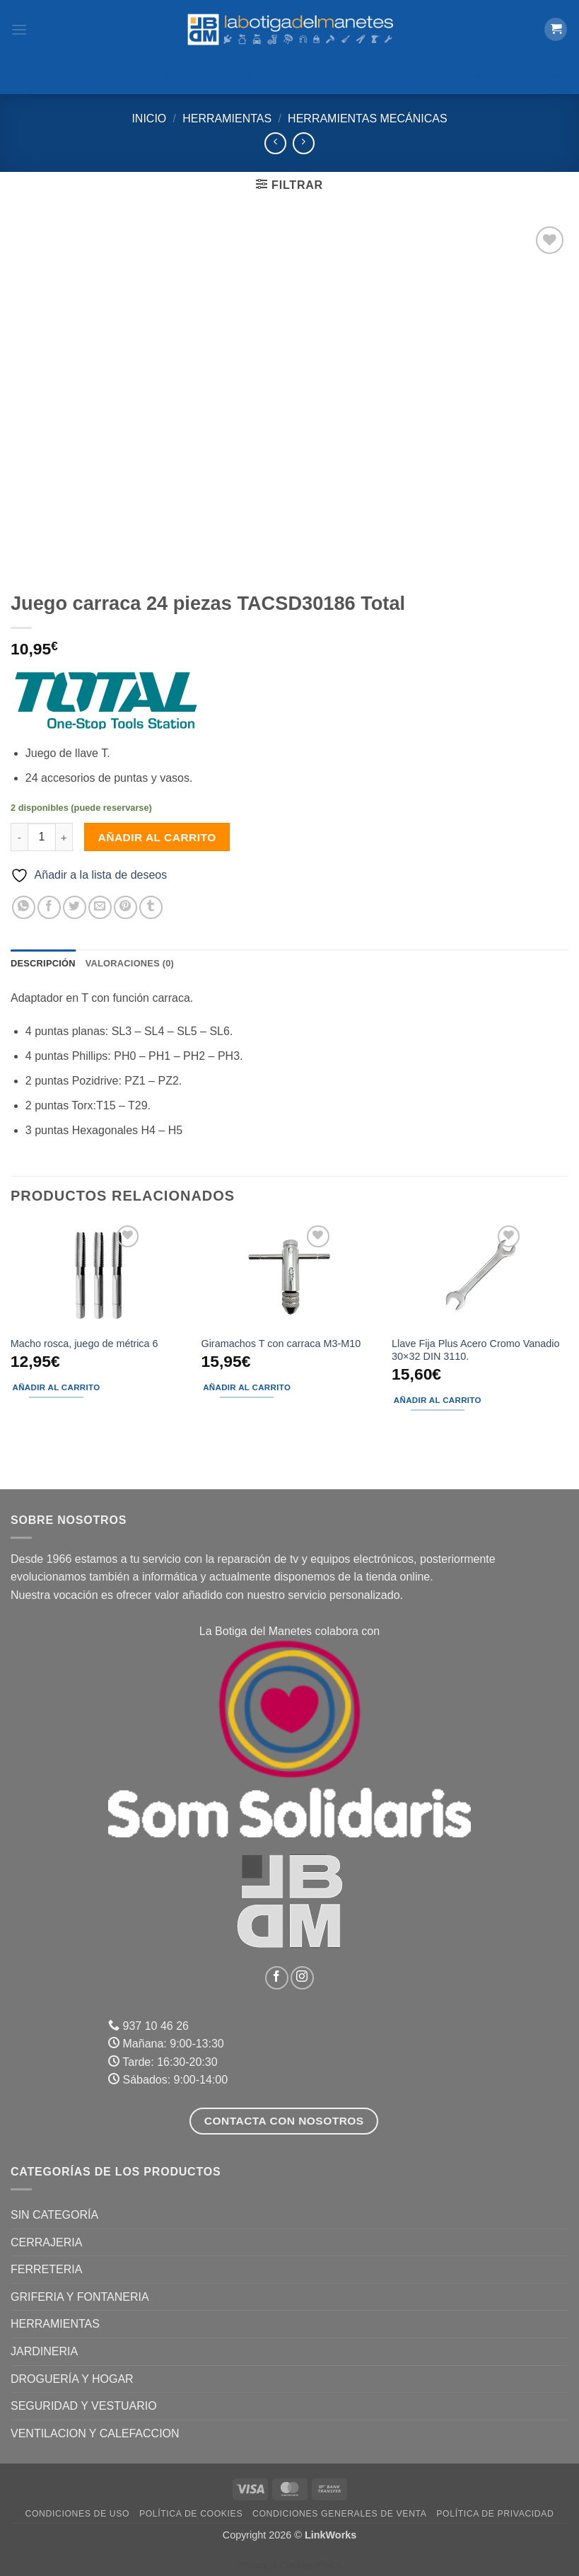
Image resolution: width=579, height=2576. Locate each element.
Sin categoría (54, 2215)
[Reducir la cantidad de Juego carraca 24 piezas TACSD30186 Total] (19, 837)
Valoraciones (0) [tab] (130, 963)
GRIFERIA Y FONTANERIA (80, 2297)
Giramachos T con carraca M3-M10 (281, 1343)
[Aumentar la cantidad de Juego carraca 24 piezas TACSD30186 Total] (64, 837)
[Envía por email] (100, 907)
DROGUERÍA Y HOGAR (72, 2379)
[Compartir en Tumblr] (151, 907)
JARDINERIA (44, 2351)
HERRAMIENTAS (226, 118)
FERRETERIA (46, 2269)
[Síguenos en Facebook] (276, 1977)
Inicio (148, 118)
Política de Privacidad (495, 2514)
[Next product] (275, 143)
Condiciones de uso (77, 2514)
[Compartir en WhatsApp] (23, 907)
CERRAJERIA (46, 2242)
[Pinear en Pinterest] (125, 907)
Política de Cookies (190, 2514)
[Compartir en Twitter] (74, 907)
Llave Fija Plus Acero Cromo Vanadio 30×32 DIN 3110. (475, 1350)
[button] (19, 29)
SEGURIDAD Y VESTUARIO (84, 2406)
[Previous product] (304, 143)
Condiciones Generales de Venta (339, 2514)
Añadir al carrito (157, 837)
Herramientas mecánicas (368, 118)
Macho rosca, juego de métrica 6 (84, 1343)
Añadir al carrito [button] (56, 1387)
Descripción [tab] (43, 963)
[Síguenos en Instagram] (302, 1977)
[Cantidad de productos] (42, 837)
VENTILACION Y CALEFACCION (95, 2433)
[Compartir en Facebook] (49, 907)
